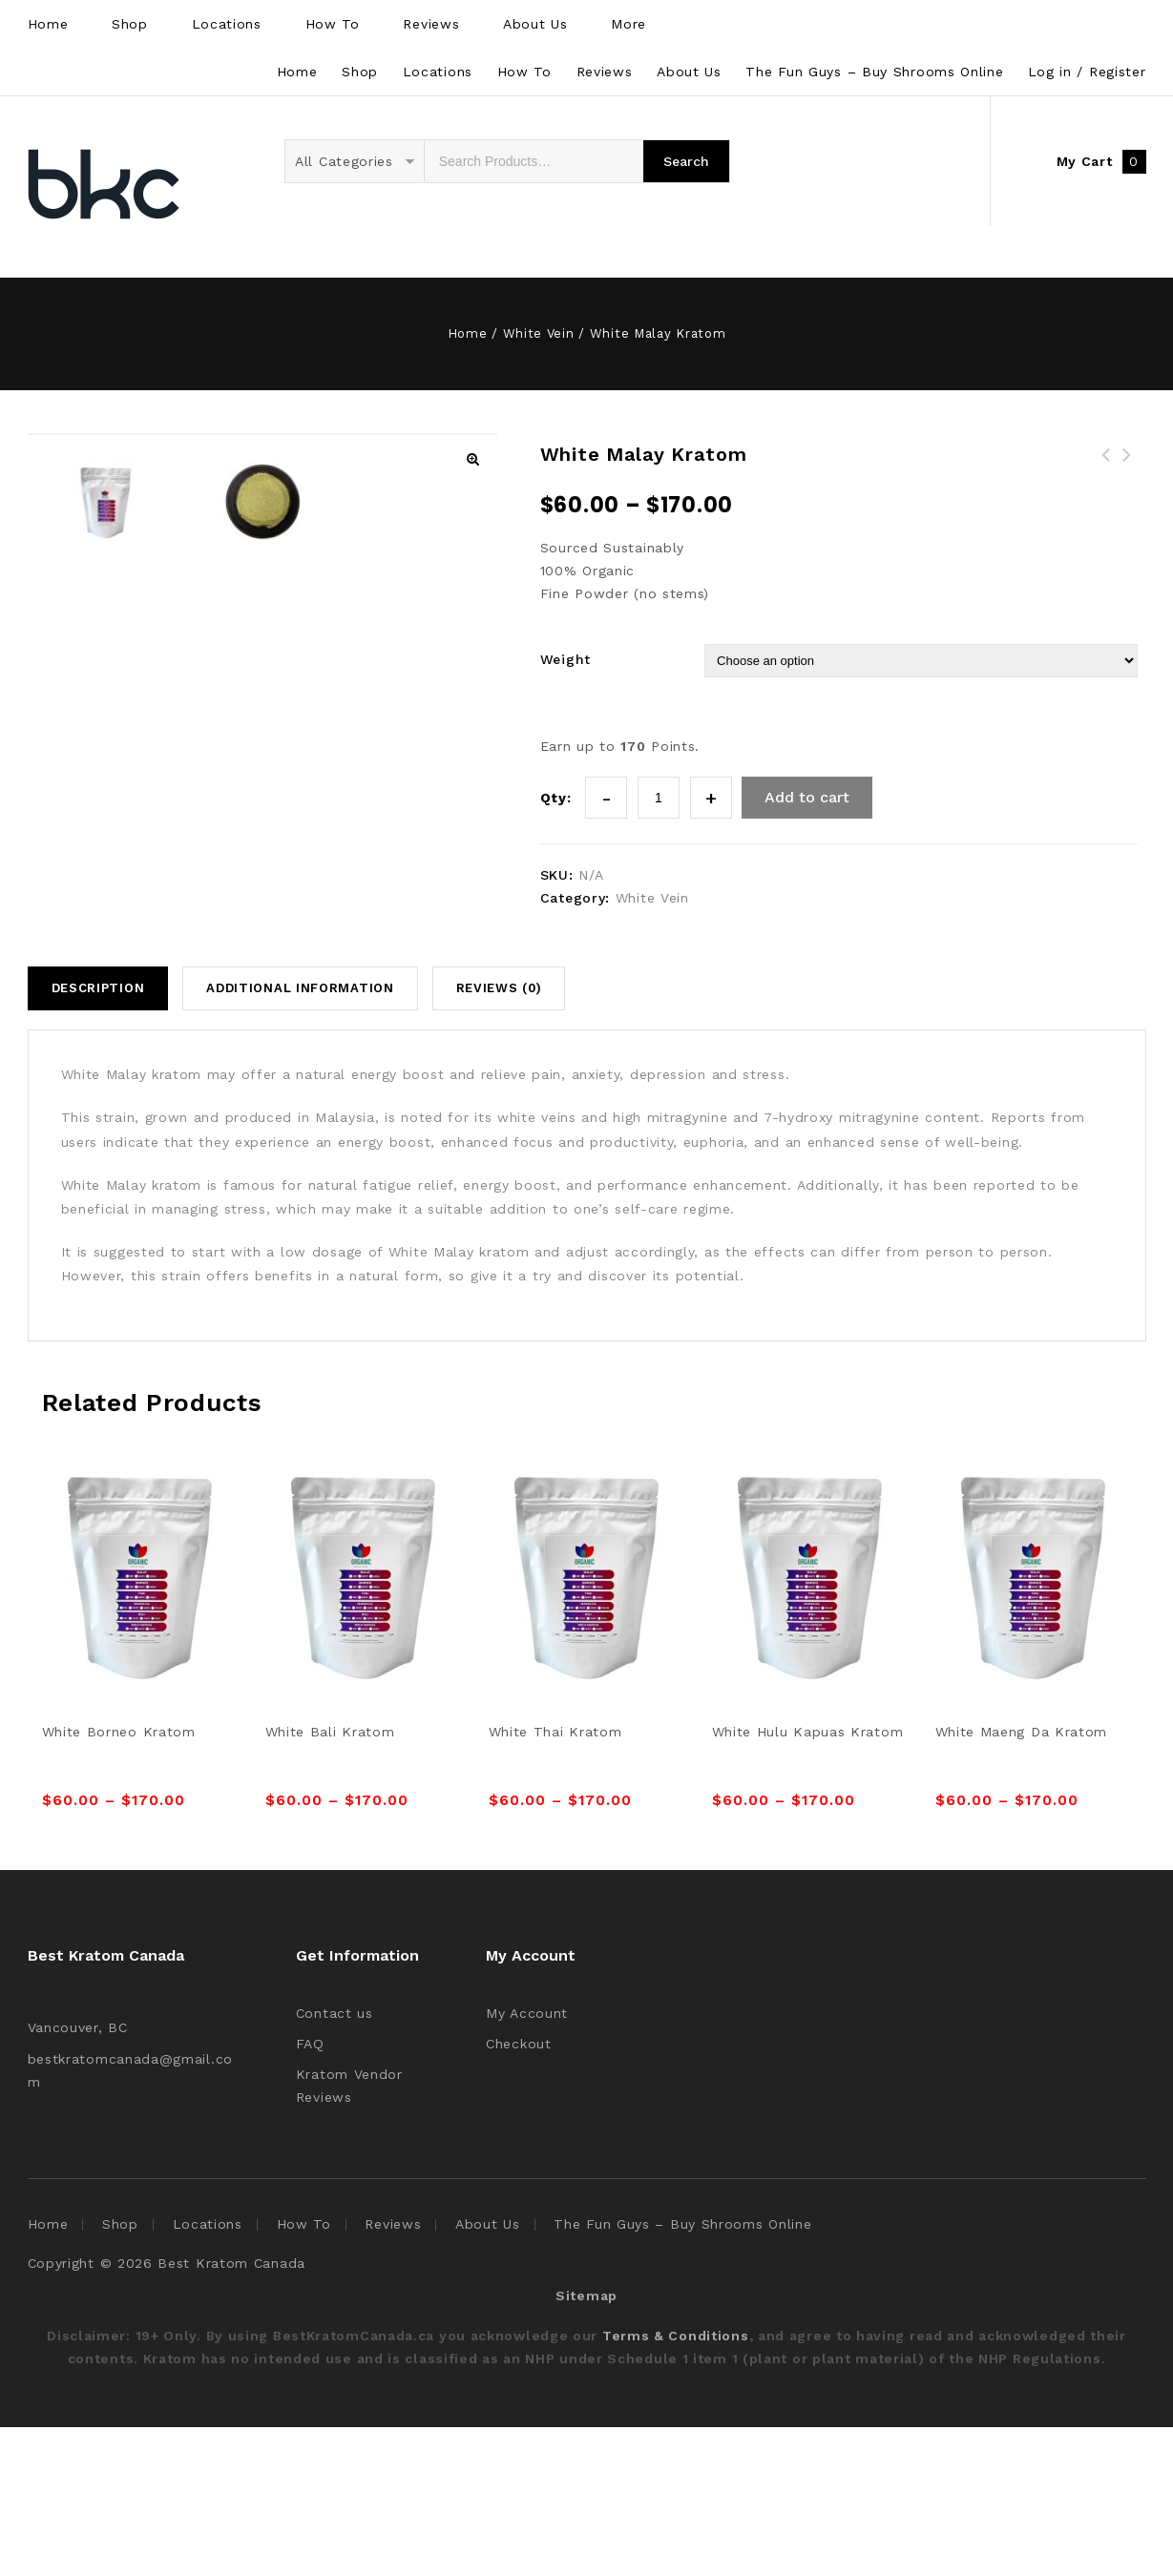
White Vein (539, 333)
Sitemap (586, 2444)
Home (48, 23)
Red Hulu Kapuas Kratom (1127, 466)
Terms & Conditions (675, 2484)
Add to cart (807, 797)
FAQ (310, 2192)
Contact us (334, 2162)
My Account (527, 2162)
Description (98, 1137)
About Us (535, 23)
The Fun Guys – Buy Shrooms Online (874, 71)
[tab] (105, 1137)
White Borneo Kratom (1106, 466)
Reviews (431, 23)
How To (332, 23)
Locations (227, 23)
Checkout (519, 2192)
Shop (130, 23)
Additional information (299, 1137)
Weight (565, 659)
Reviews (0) (499, 1137)
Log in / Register (1087, 71)
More (628, 23)
